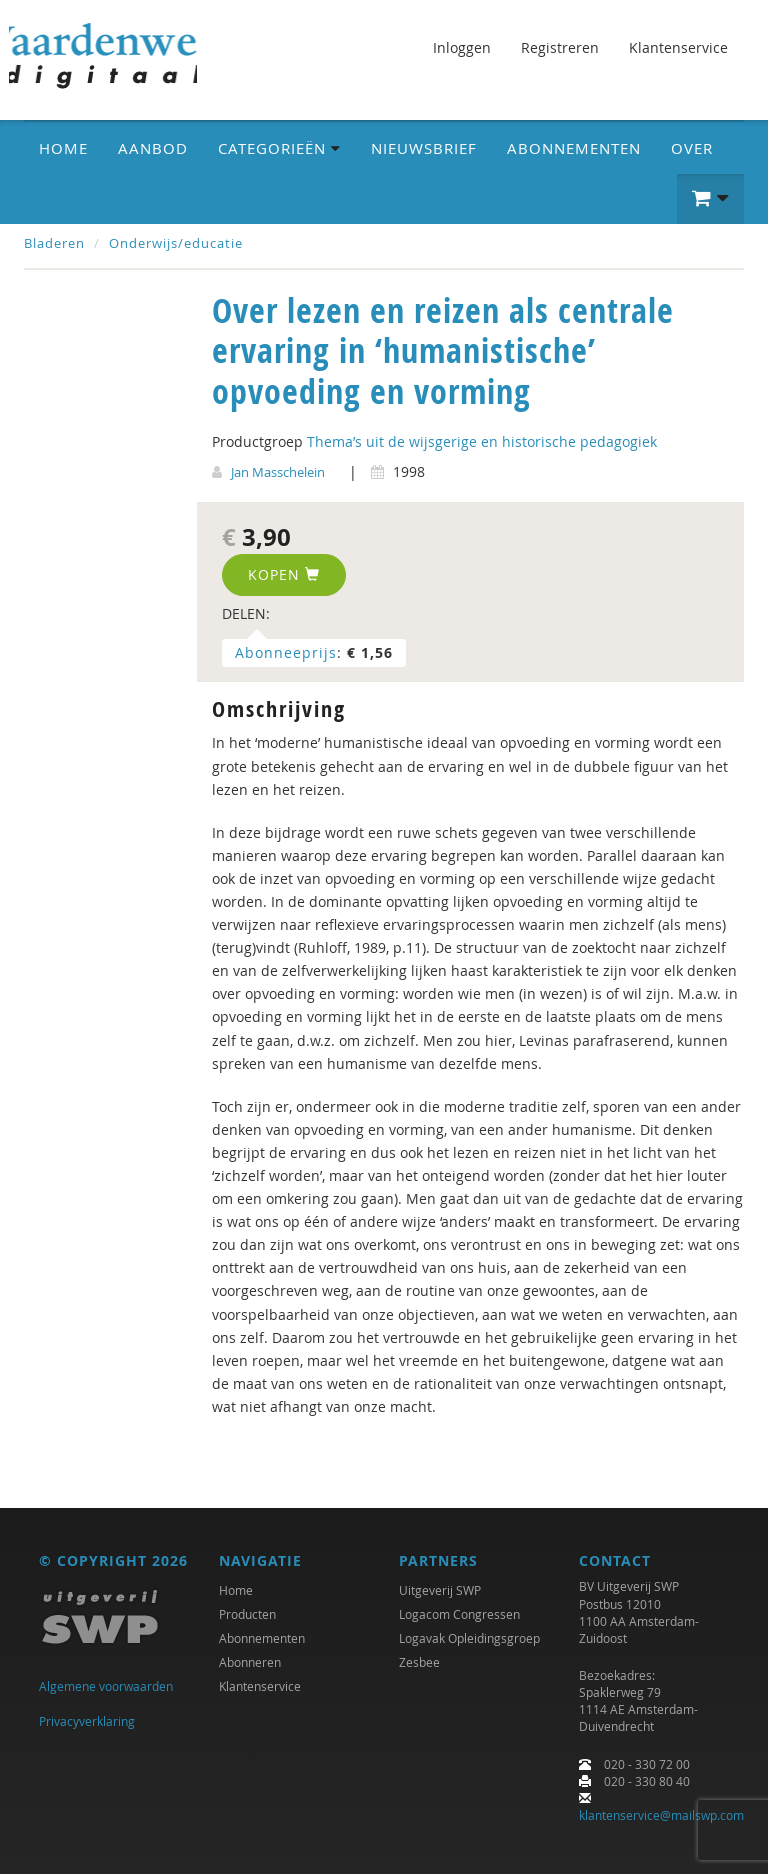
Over (692, 148)
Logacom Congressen (459, 1614)
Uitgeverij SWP (440, 1590)
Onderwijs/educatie (176, 243)
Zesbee (419, 1662)
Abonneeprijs (286, 652)
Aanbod (153, 148)
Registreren (560, 47)
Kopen (284, 574)
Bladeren (54, 243)
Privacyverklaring (87, 1721)
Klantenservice (678, 47)
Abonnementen (574, 148)
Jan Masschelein (278, 472)
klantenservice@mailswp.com (661, 1815)
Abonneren (250, 1662)
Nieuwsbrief (424, 148)
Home (63, 148)
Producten (247, 1614)
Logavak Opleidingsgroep (469, 1638)
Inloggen (462, 47)
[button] (710, 199)
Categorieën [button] (279, 148)
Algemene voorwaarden (106, 1686)
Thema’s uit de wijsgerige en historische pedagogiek (482, 441)
